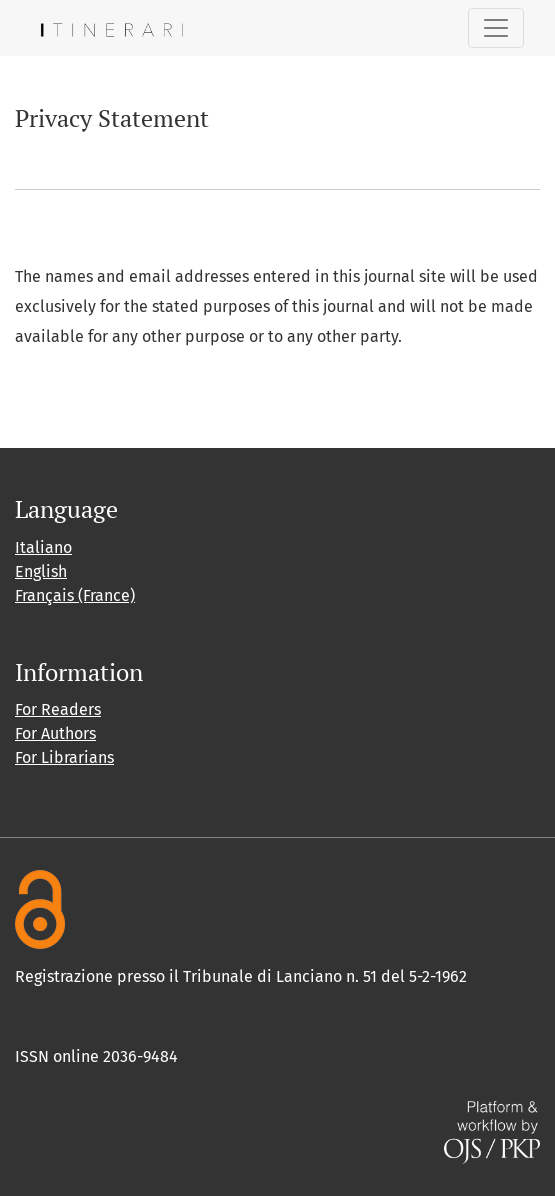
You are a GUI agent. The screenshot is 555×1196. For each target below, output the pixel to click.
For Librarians (64, 757)
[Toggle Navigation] (496, 28)
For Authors (55, 733)
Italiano (43, 547)
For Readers (58, 709)
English (41, 571)
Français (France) (75, 595)
